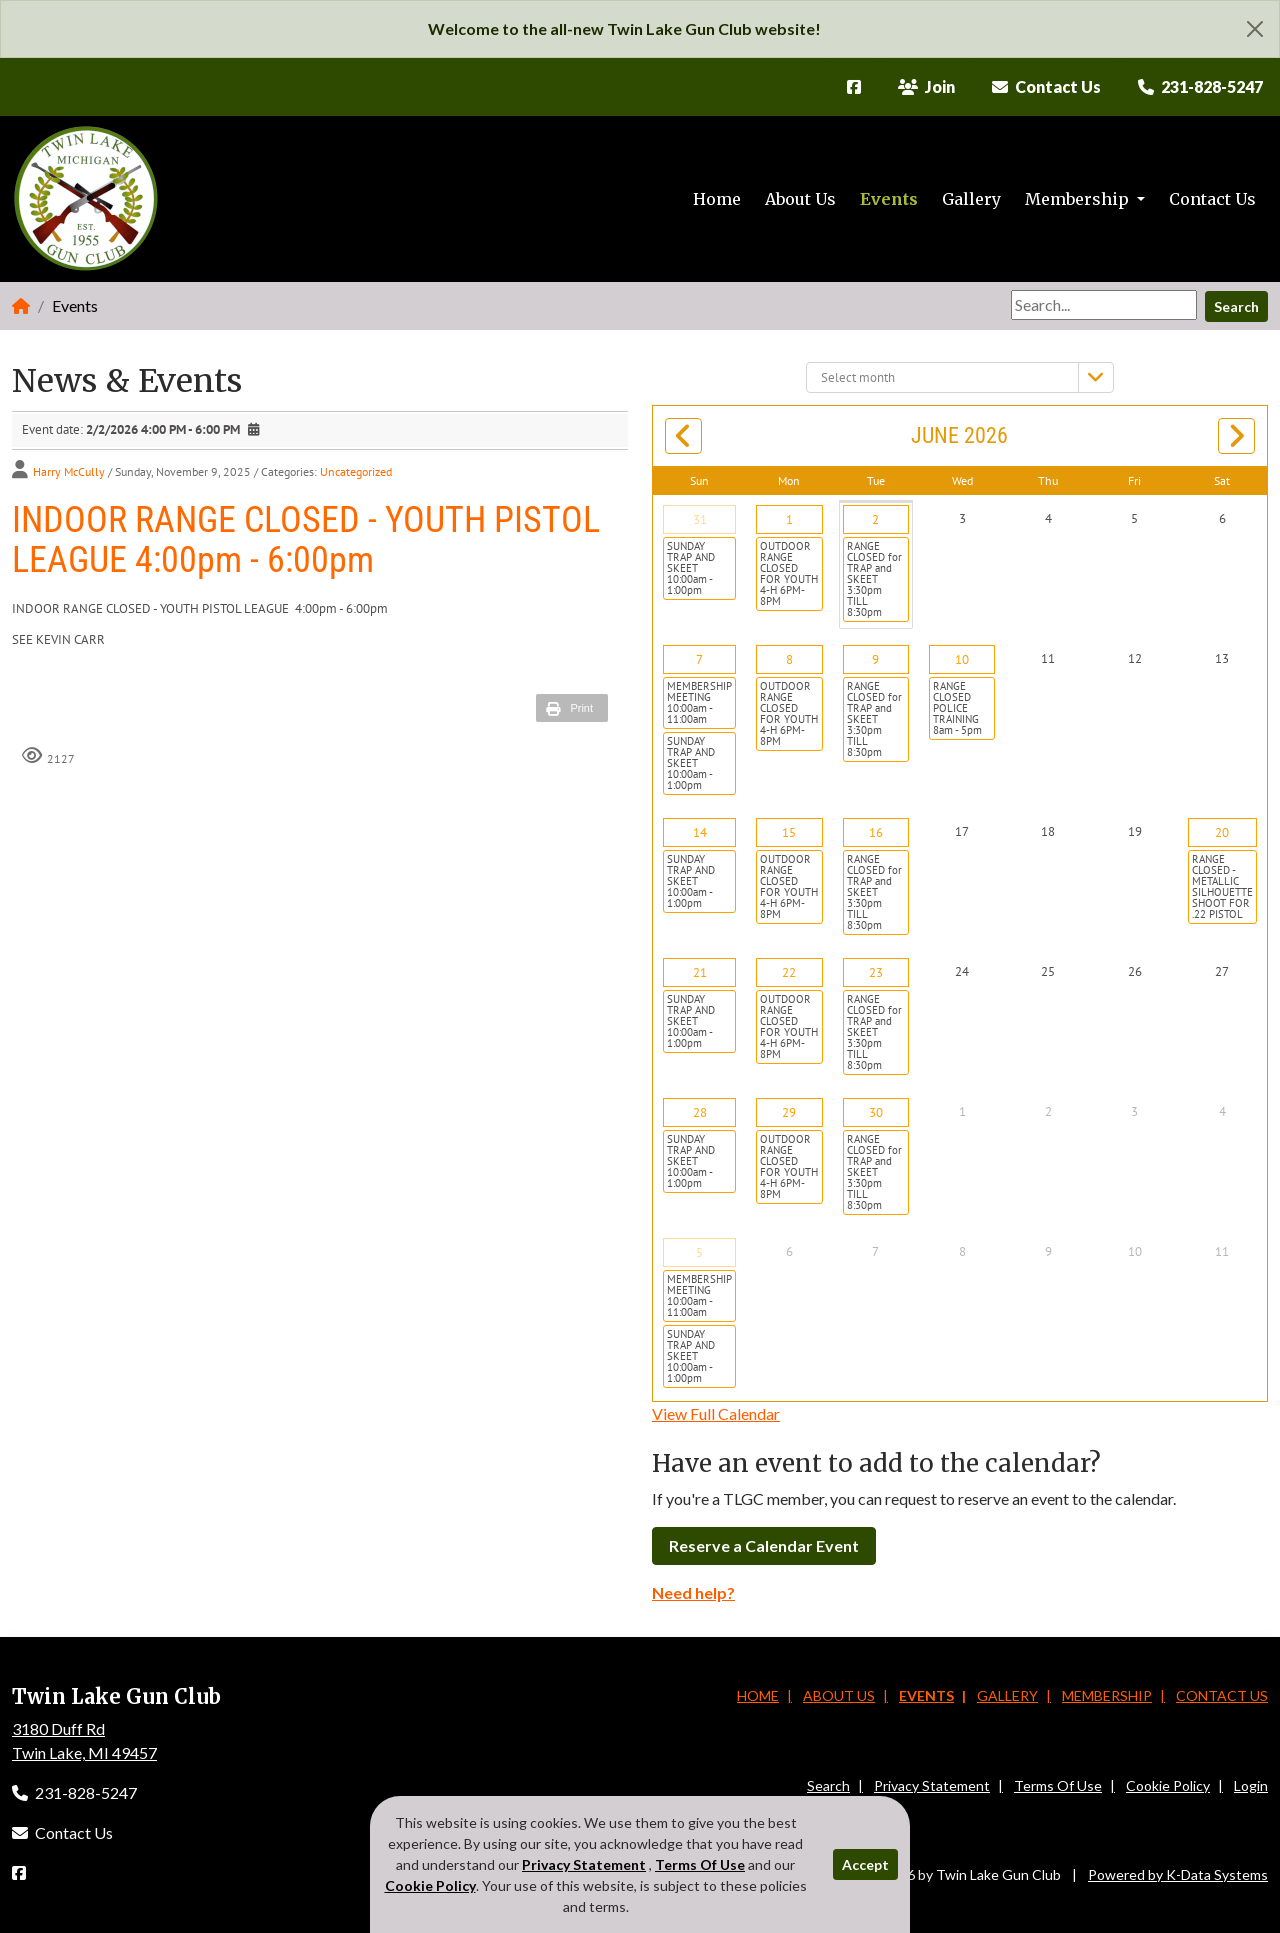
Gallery (971, 199)
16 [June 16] (876, 832)
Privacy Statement (932, 1785)
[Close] (1255, 29)
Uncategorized (356, 471)
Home (717, 199)
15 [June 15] (789, 832)
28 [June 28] (700, 1112)
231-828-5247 (74, 1792)
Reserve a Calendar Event (764, 1545)
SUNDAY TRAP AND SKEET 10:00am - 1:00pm (691, 568)
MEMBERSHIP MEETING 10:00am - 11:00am (699, 702)
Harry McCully (69, 471)
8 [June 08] (789, 659)
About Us (800, 199)
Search (1236, 306)
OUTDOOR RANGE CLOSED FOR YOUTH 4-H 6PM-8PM (789, 573)
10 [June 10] (962, 659)
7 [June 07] (699, 659)
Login (1251, 1785)
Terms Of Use (1058, 1785)
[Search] (1104, 305)
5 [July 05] (699, 1252)
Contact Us (1212, 199)
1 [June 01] (789, 519)
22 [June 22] (789, 972)
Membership (1079, 199)
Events (889, 199)
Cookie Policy (1168, 1785)
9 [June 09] (875, 659)
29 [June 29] (789, 1112)
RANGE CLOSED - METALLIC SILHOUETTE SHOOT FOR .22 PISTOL (1222, 886)
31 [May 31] (700, 519)
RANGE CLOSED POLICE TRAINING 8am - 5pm (957, 708)
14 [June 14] (700, 832)
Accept (865, 1864)
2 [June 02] (875, 519)
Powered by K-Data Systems (1178, 1874)
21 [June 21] (700, 972)
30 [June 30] (876, 1112)
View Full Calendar (716, 1413)
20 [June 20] (1222, 832)
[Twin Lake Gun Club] (87, 199)
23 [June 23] (876, 972)
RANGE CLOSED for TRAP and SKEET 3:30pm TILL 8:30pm (874, 579)
